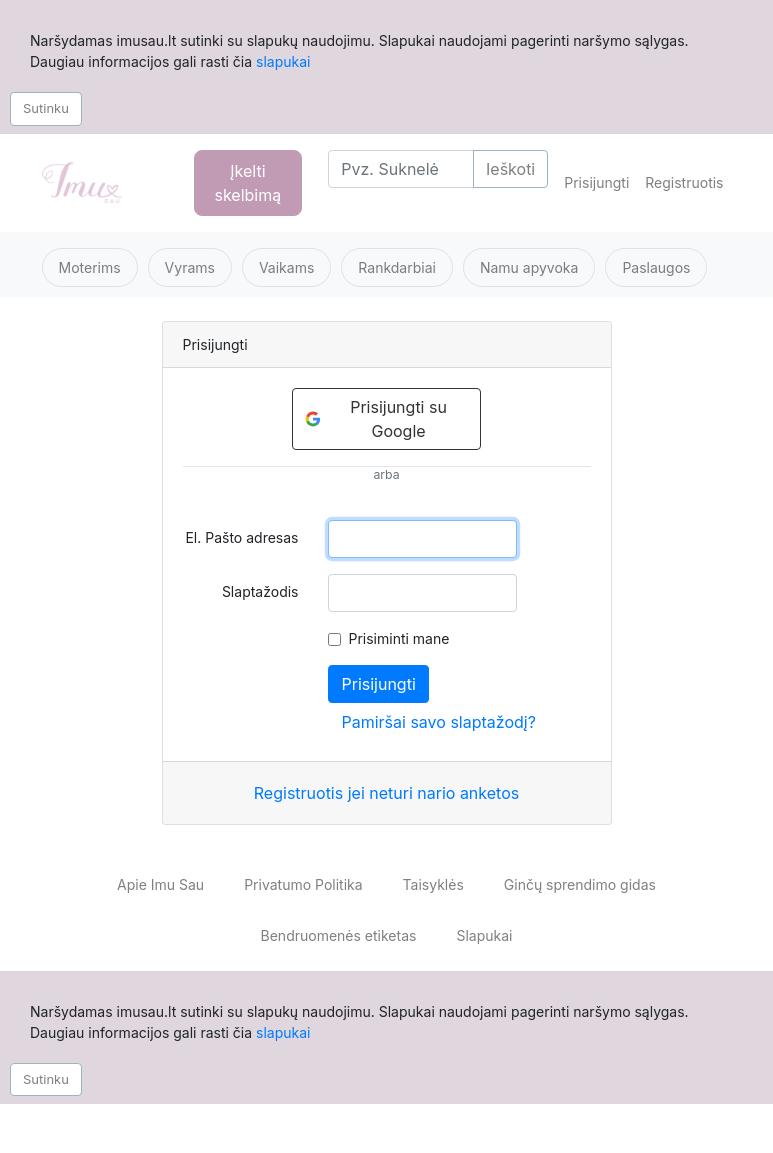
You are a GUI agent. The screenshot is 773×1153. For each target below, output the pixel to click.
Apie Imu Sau (160, 884)
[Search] (401, 169)
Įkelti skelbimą (248, 183)
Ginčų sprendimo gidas (580, 884)
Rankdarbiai (397, 267)
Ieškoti (510, 169)
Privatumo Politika (303, 884)
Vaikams (286, 267)
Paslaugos (656, 267)
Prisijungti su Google (376, 419)
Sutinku (46, 108)
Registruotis (684, 182)
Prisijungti (596, 182)
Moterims (90, 267)
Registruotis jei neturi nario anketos (386, 793)
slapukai (283, 61)
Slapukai (484, 935)
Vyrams (190, 267)
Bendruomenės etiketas (339, 935)
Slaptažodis (260, 591)
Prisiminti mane (398, 638)
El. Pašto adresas (241, 537)
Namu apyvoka (529, 267)
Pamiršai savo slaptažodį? (438, 722)
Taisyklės (433, 884)
